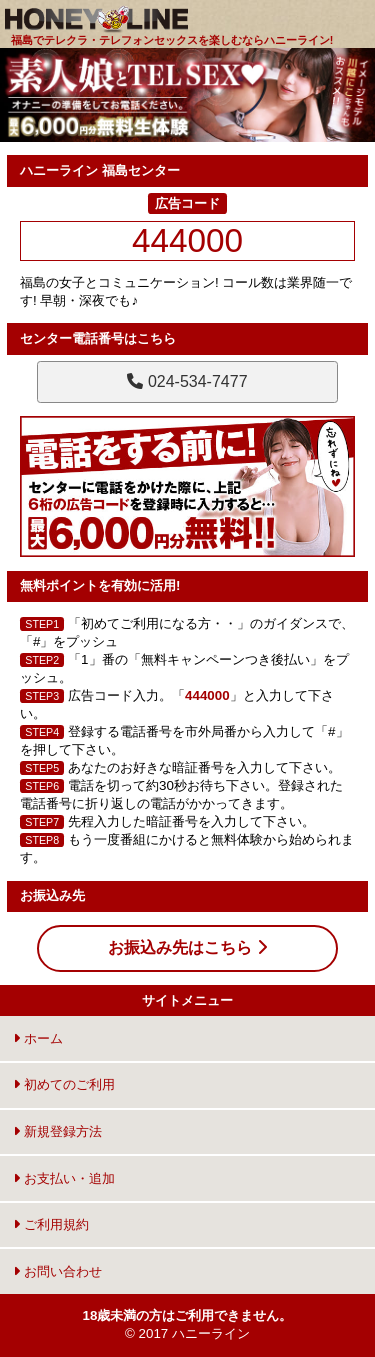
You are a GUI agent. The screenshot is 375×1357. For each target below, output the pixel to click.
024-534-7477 (187, 381)
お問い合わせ (57, 1271)
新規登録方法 (57, 1131)
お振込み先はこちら (187, 947)
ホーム (38, 1038)
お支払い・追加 (64, 1178)
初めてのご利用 (64, 1084)
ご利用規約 (51, 1224)
